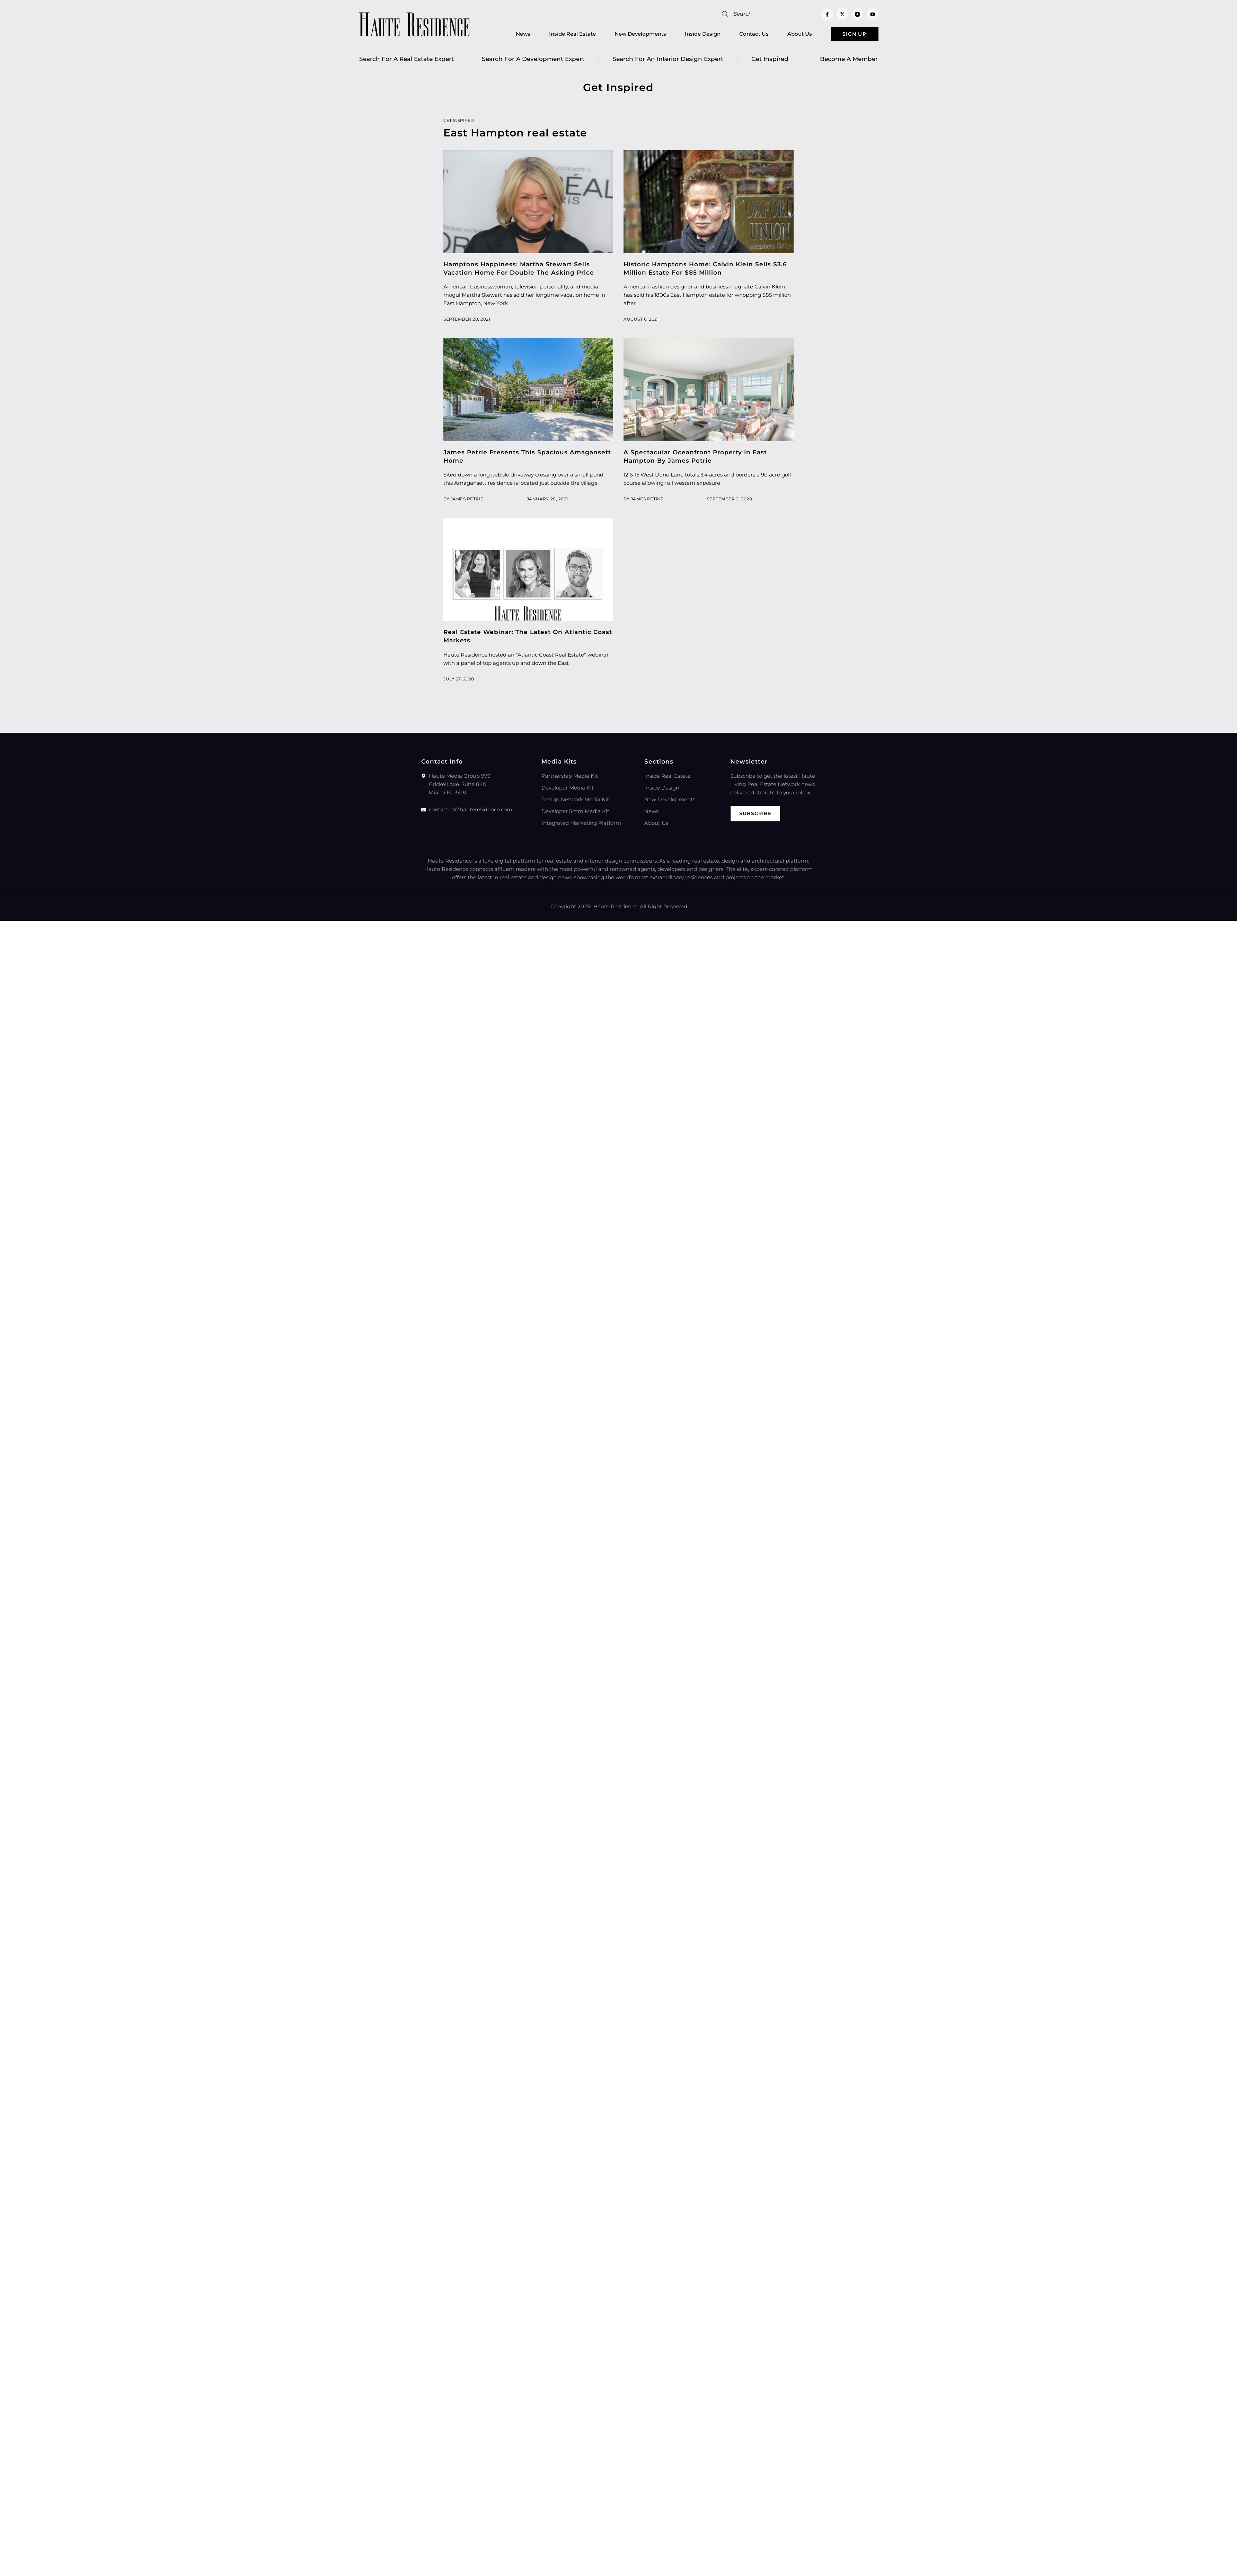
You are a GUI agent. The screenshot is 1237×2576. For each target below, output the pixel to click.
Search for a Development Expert (533, 60)
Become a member (849, 60)
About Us (788, 35)
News (511, 35)
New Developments (629, 35)
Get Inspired (771, 60)
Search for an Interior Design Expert (667, 60)
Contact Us (742, 35)
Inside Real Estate (561, 35)
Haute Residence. (615, 907)
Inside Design (691, 35)
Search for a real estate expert (406, 60)
